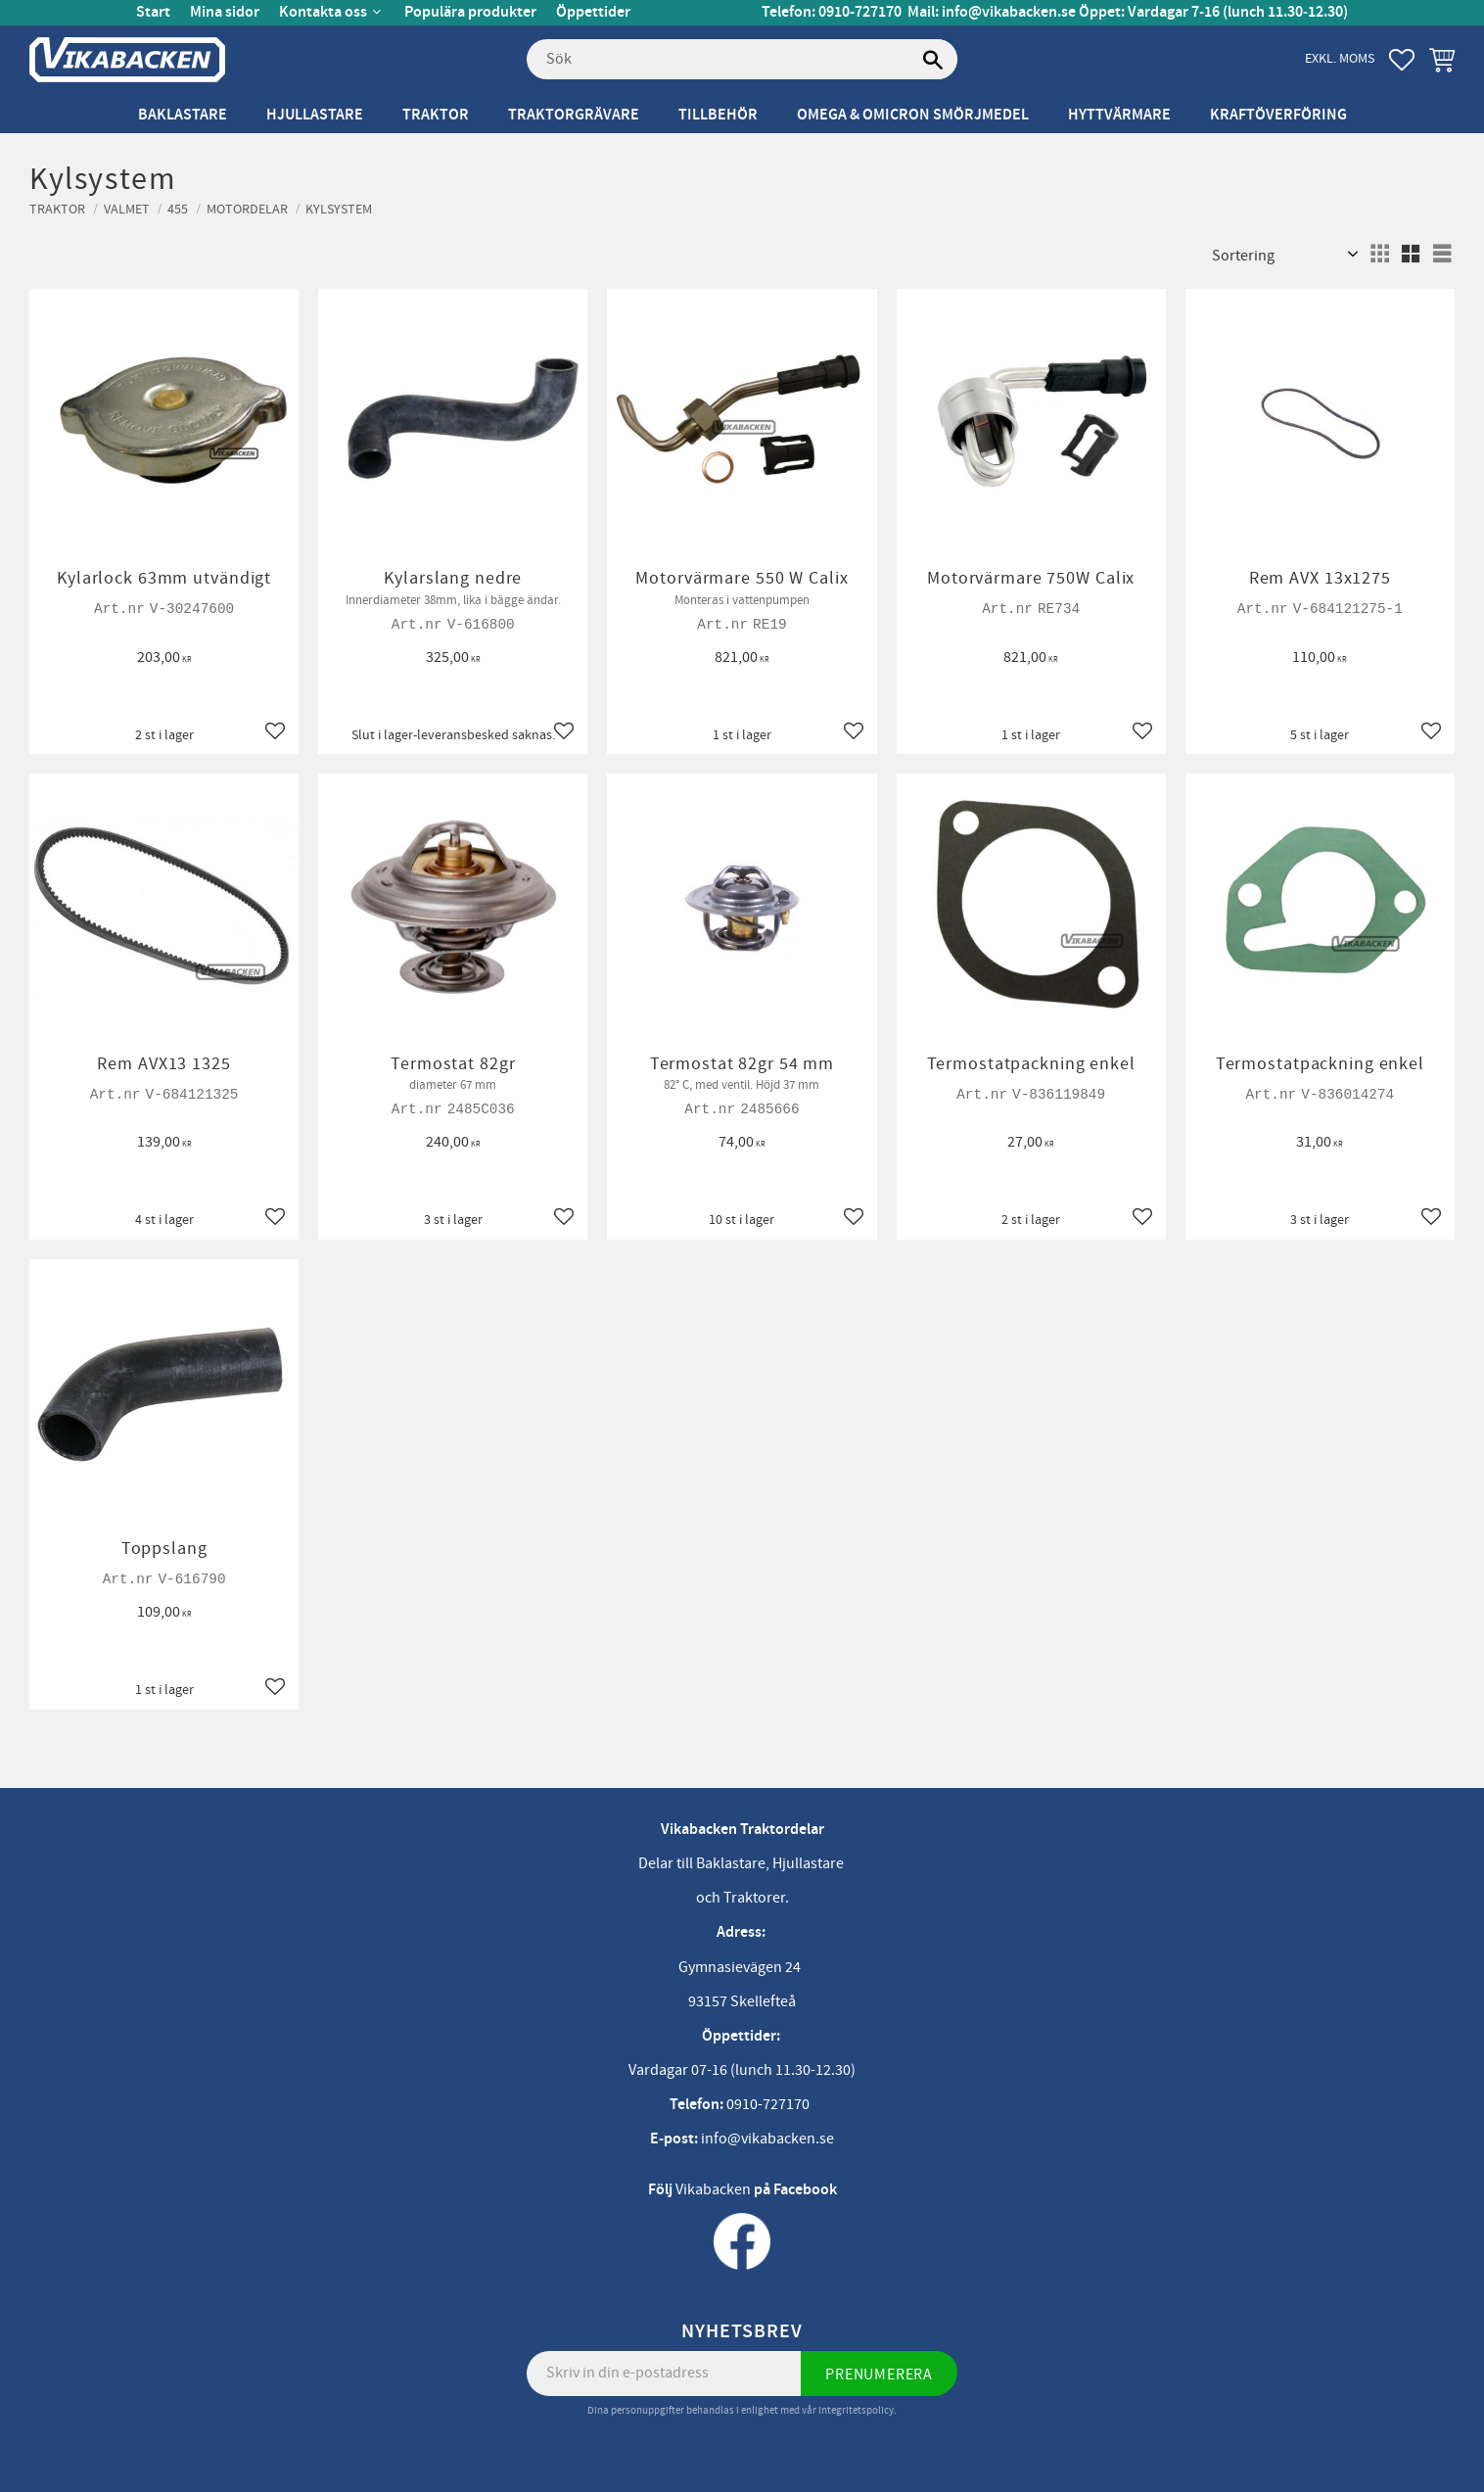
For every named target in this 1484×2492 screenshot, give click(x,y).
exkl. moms (1339, 58)
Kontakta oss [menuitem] (323, 12)
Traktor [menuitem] (435, 115)
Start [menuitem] (153, 12)
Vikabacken (713, 2189)
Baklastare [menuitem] (182, 115)
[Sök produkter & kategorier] (742, 59)
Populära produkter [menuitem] (470, 12)
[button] (1401, 59)
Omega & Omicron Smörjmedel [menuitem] (913, 115)
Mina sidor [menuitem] (224, 12)
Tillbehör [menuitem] (718, 115)
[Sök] (932, 59)
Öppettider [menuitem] (593, 12)
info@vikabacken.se (1009, 12)
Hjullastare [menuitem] (314, 115)
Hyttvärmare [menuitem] (1119, 115)
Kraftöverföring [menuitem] (1278, 115)
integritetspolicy (856, 2410)
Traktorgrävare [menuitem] (573, 115)
